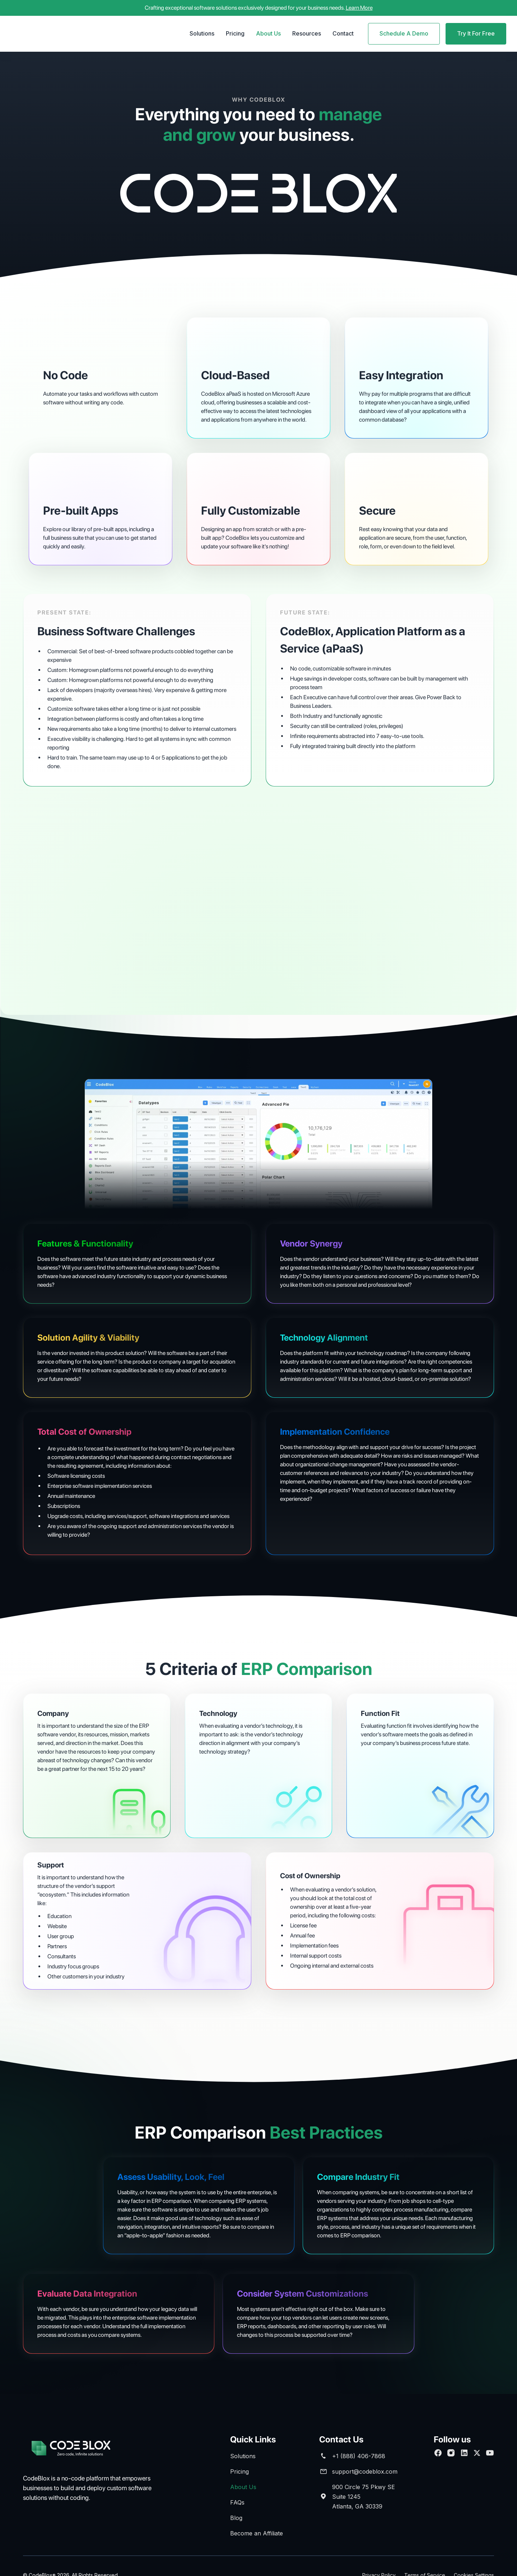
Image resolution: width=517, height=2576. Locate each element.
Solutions (202, 33)
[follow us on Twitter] (476, 2453)
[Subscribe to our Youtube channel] (489, 2453)
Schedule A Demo (403, 33)
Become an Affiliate (256, 2533)
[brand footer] (80, 2448)
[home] (56, 34)
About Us (268, 33)
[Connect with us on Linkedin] (464, 2453)
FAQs (237, 2502)
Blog (236, 2517)
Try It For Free (476, 33)
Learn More (359, 7)
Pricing (235, 33)
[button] (202, 34)
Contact (343, 33)
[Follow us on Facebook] (438, 2453)
